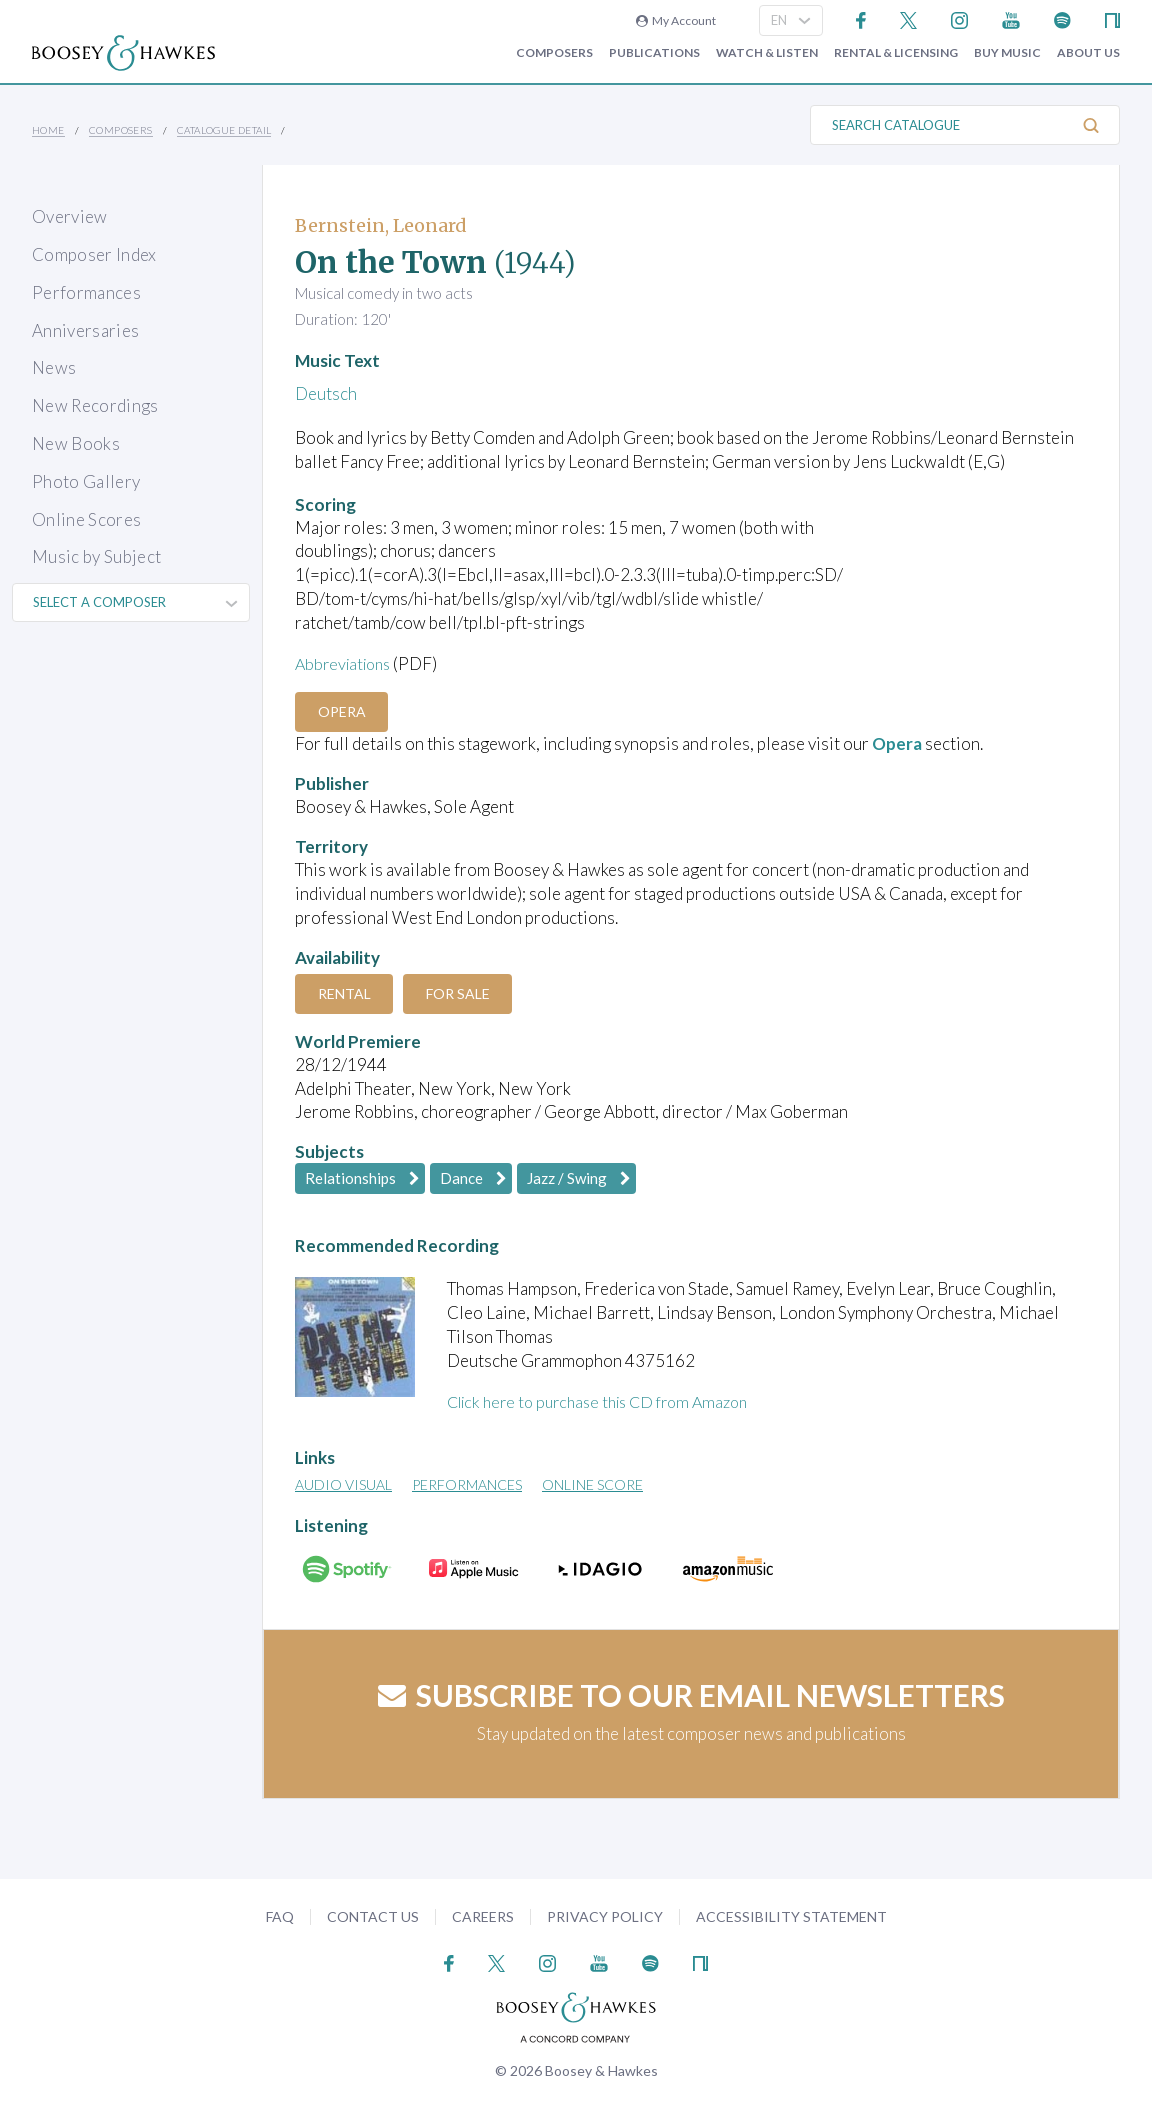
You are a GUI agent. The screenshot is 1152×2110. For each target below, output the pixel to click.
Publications (654, 53)
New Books (76, 443)
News (54, 367)
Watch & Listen (767, 53)
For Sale (468, 993)
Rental (347, 993)
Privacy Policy (605, 1916)
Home (48, 130)
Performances (86, 292)
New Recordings (95, 405)
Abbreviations (347, 663)
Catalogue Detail (224, 130)
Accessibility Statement (791, 1916)
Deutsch (326, 393)
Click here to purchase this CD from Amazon (609, 1401)
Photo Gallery (86, 481)
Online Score (592, 1484)
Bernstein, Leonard (381, 225)
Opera (345, 711)
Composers (554, 53)
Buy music (1007, 53)
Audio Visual (343, 1484)
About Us (1088, 53)
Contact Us (373, 1916)
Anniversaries (85, 330)
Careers (483, 1916)
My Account (676, 20)
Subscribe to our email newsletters (691, 1695)
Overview (70, 216)
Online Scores (86, 519)
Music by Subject (96, 556)
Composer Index (94, 254)
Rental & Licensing (896, 53)
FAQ (280, 1916)
